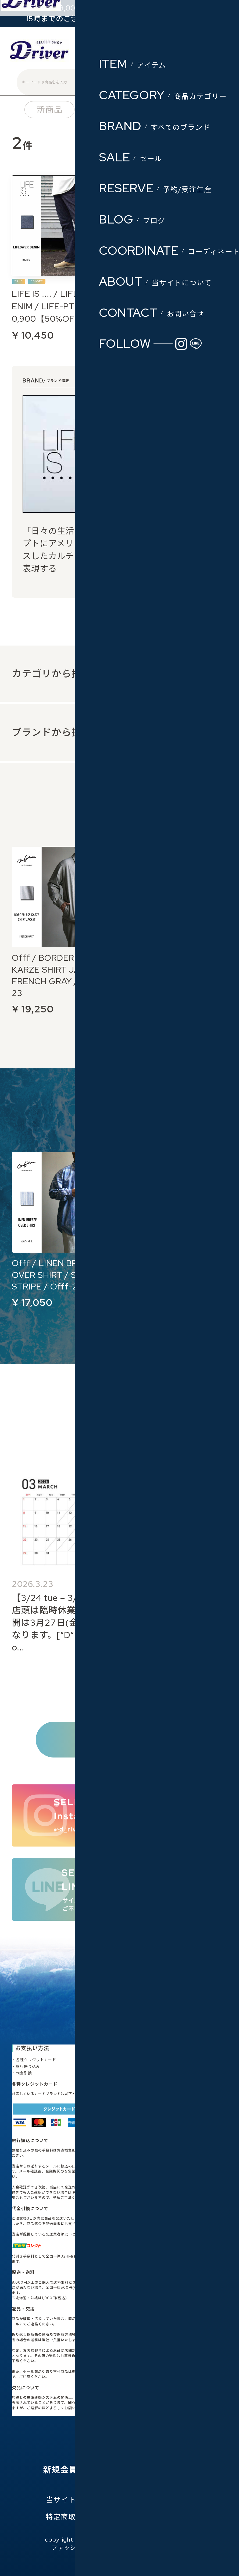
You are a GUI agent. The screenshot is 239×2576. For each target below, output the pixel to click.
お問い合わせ (170, 2516)
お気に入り (128, 2469)
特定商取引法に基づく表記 (91, 2516)
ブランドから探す (51, 732)
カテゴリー (115, 109)
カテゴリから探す (51, 673)
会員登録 (120, 53)
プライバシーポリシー (155, 2499)
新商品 (49, 109)
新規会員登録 (69, 2469)
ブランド (185, 109)
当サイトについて (76, 2499)
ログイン (157, 53)
